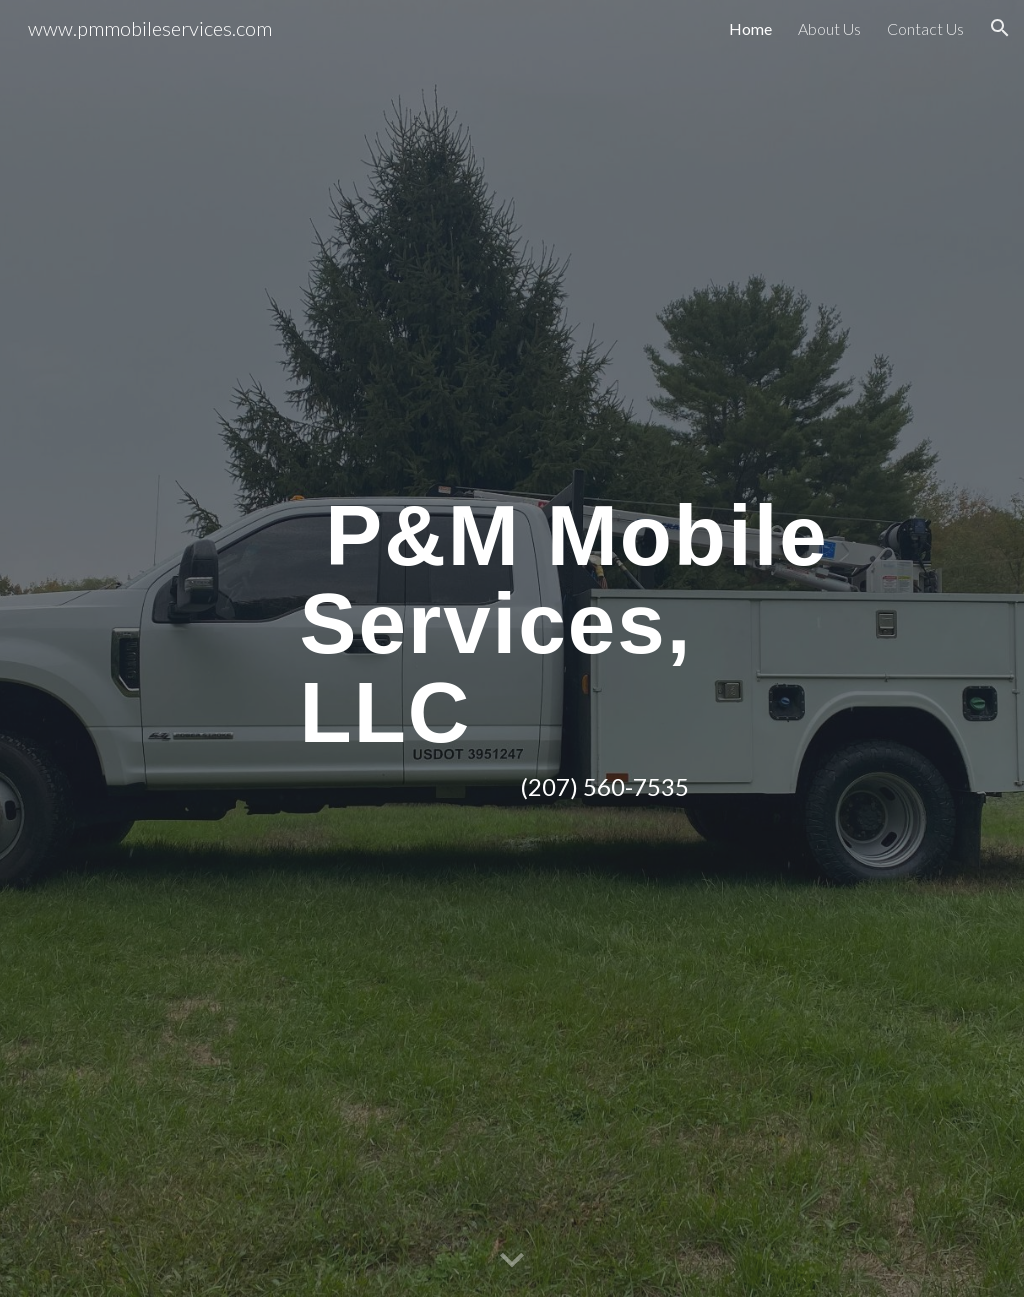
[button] (1000, 28)
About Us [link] (829, 28)
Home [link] (750, 28)
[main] (589, 648)
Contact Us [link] (925, 28)
